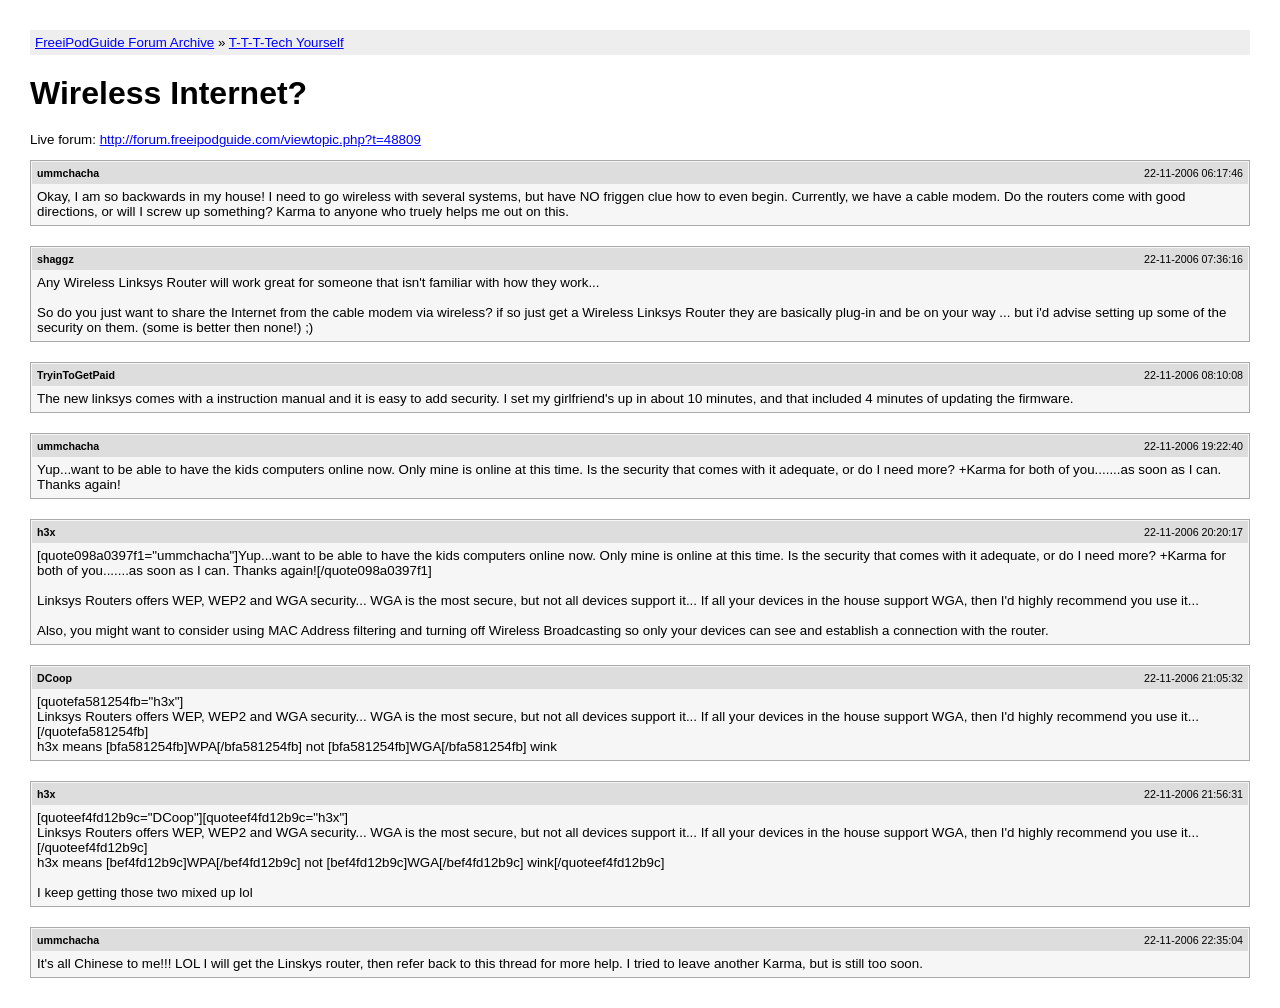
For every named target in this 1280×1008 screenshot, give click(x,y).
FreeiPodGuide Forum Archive (124, 42)
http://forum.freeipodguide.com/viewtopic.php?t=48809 (260, 139)
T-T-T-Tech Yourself (286, 42)
